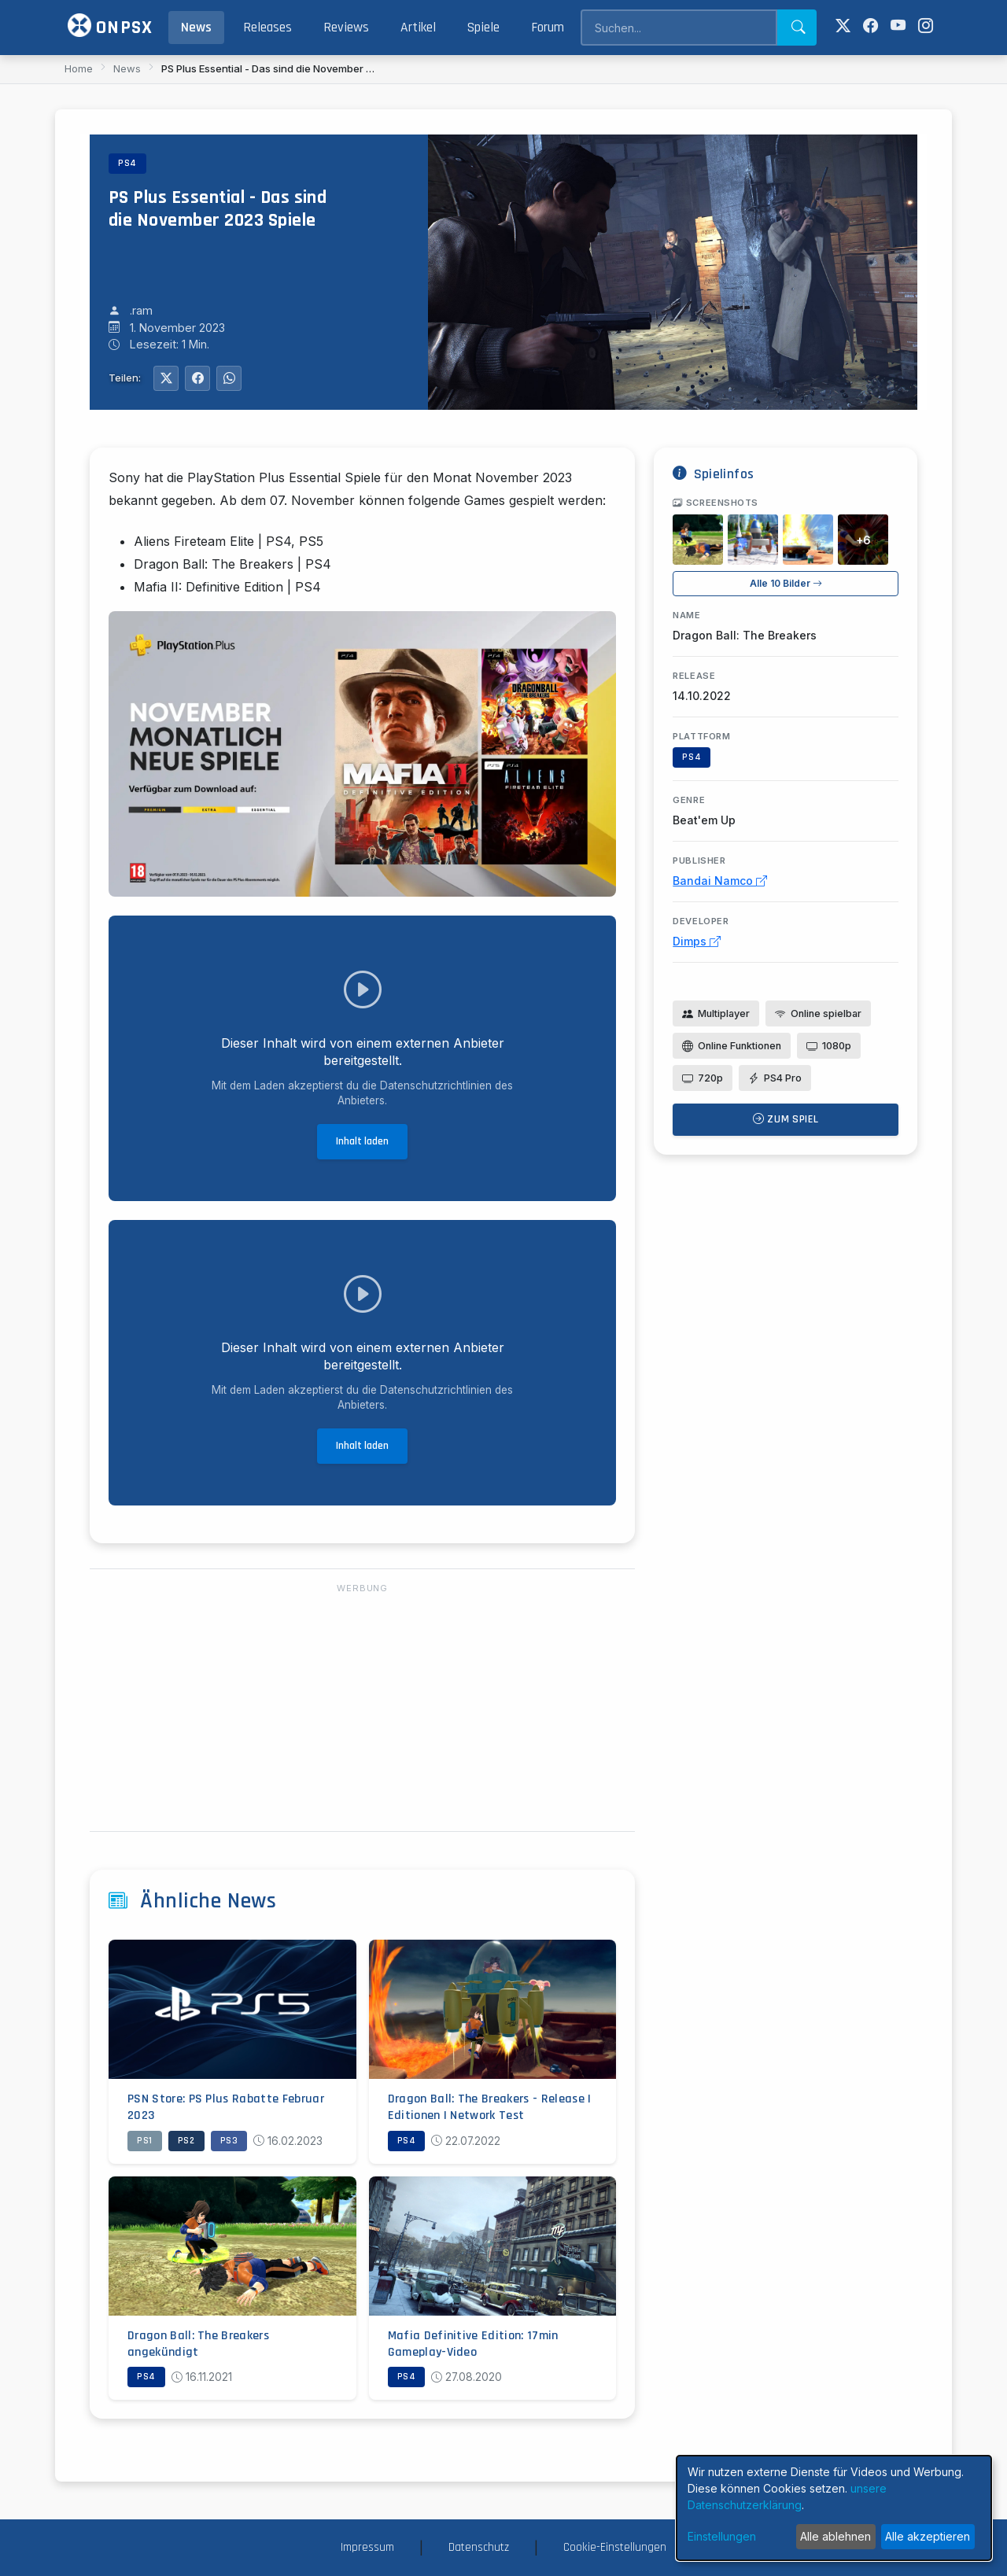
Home (79, 68)
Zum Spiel (786, 1119)
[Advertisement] (362, 1708)
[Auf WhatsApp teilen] (229, 378)
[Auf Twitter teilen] (166, 378)
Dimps (697, 941)
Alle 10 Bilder (786, 583)
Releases (267, 27)
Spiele (483, 27)
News (196, 27)
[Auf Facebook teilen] (197, 378)
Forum (547, 27)
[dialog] (834, 2508)
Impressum (367, 2547)
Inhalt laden (362, 1141)
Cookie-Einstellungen (614, 2547)
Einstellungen (722, 2536)
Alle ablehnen (835, 2536)
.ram (141, 310)
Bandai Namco (720, 880)
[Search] (678, 27)
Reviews (346, 27)
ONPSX (110, 26)
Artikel (418, 27)
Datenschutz (478, 2547)
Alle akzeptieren (927, 2536)
